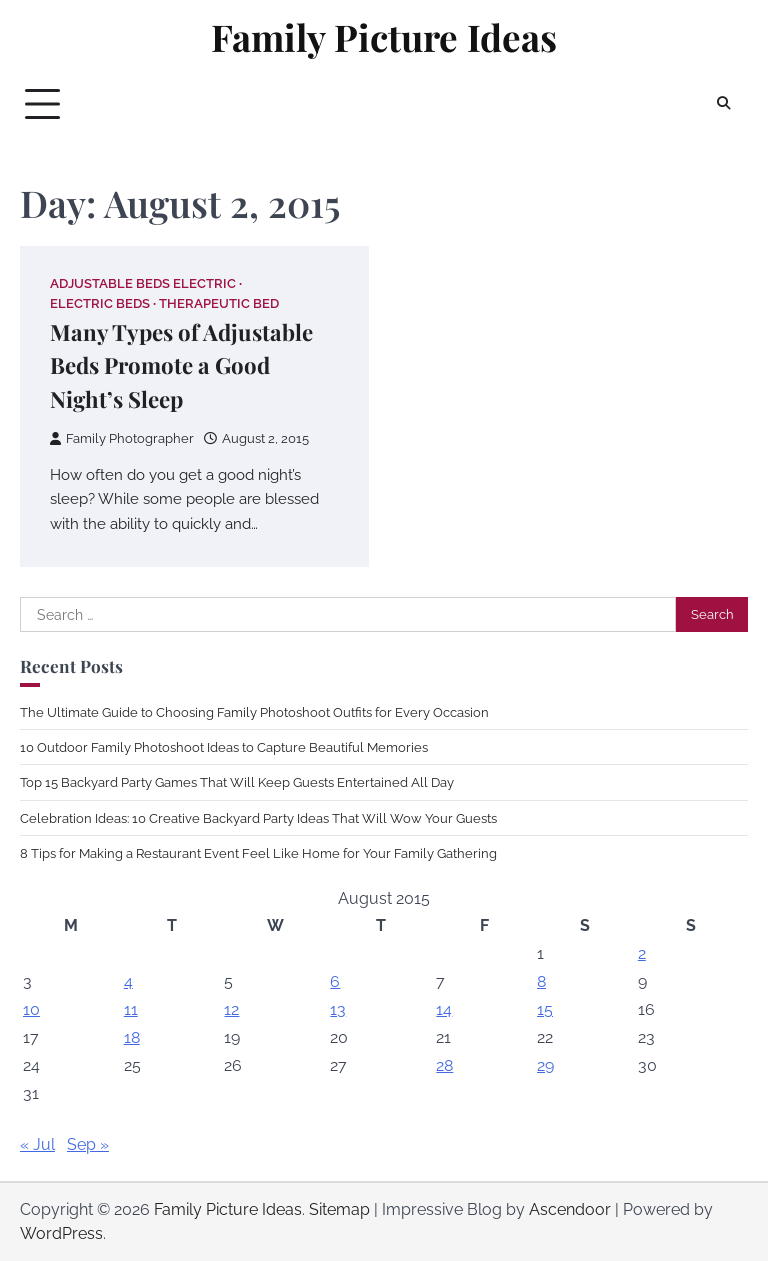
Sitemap (339, 1209)
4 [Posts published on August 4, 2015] (128, 981)
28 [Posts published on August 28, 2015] (444, 1065)
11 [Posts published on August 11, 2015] (131, 1009)
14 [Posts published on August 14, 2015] (444, 1009)
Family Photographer (122, 438)
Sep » (88, 1144)
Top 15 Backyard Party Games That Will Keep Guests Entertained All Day (237, 782)
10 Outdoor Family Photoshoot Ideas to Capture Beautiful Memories (224, 747)
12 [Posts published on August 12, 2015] (231, 1009)
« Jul (37, 1144)
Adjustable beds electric (143, 283)
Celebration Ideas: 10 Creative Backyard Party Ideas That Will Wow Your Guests (258, 818)
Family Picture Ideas (384, 37)
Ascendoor (570, 1209)
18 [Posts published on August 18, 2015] (132, 1037)
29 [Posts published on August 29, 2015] (545, 1065)
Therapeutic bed (219, 303)
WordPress (61, 1233)
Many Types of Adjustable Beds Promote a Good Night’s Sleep (181, 365)
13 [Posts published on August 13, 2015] (338, 1009)
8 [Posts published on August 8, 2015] (541, 981)
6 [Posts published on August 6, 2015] (335, 981)
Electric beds (100, 303)
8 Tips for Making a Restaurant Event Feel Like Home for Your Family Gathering (258, 853)
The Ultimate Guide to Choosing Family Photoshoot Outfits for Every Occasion (254, 712)
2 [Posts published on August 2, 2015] (642, 953)
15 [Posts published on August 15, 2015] (545, 1009)
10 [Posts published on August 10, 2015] (31, 1009)
